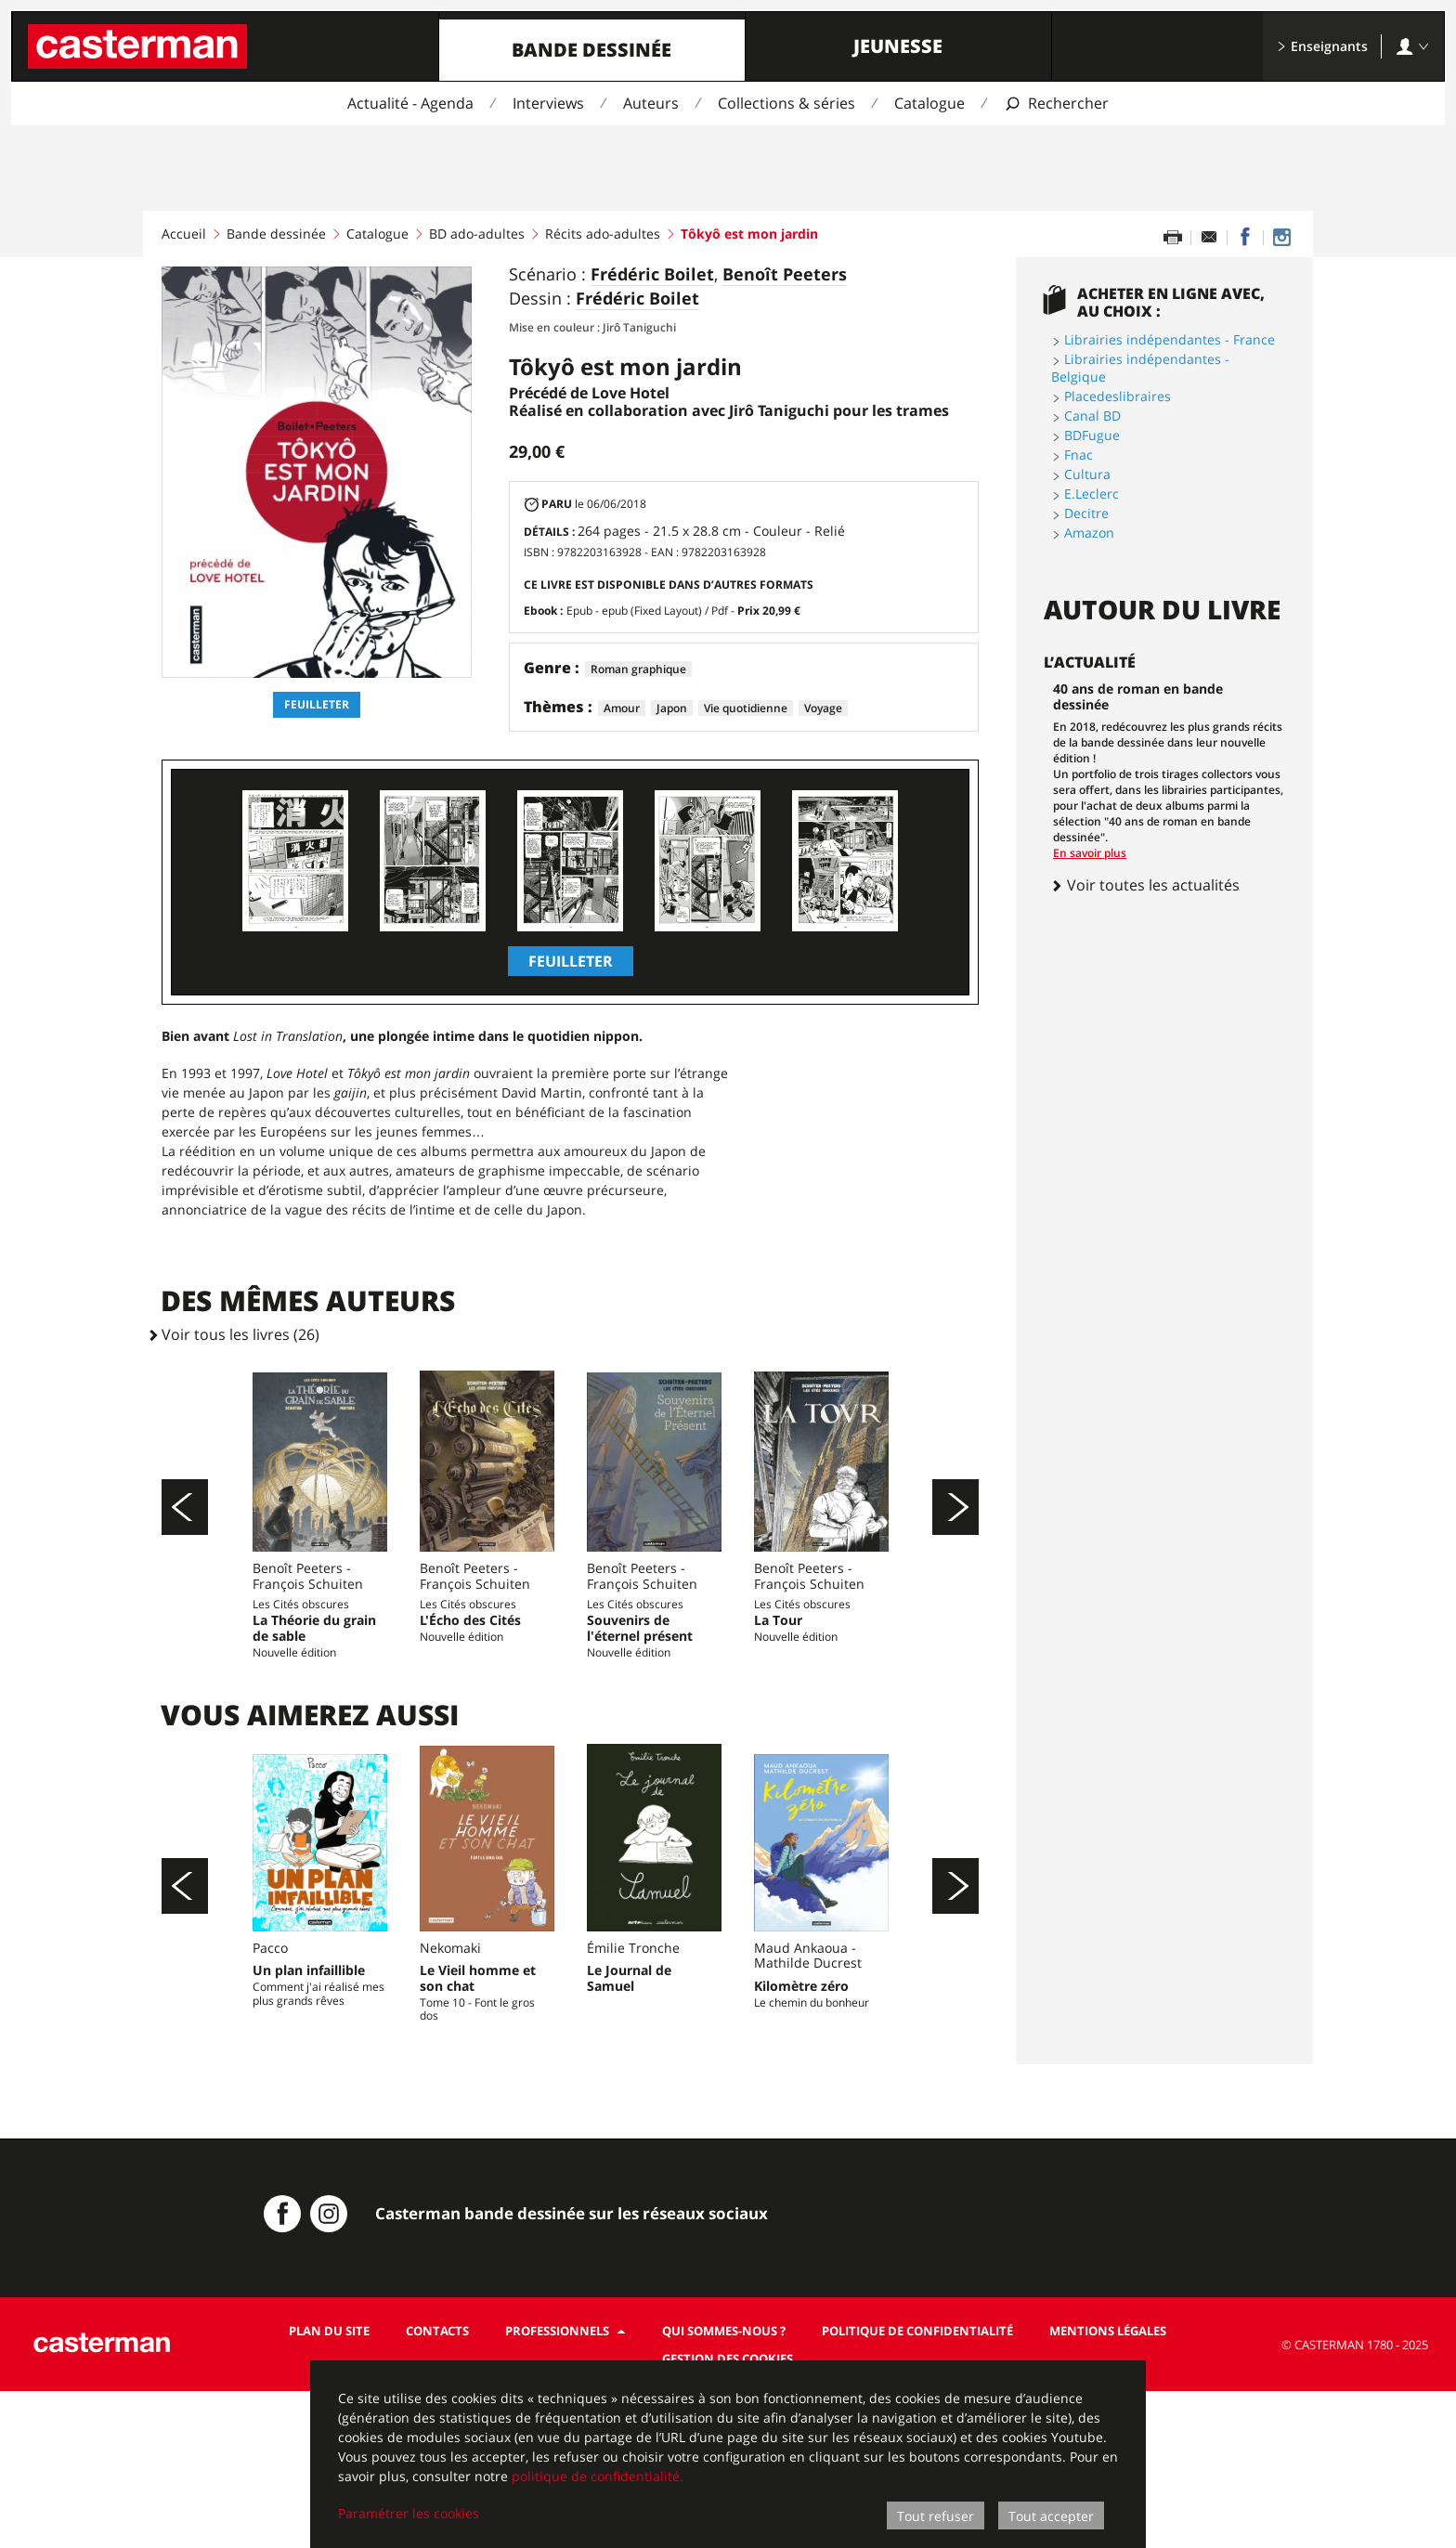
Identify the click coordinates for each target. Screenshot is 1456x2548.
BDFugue (1092, 435)
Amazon (1089, 532)
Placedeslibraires (1117, 396)
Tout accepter (1051, 2516)
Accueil (184, 233)
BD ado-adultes (477, 233)
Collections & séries (786, 103)
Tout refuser (935, 2516)
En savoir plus (1089, 853)
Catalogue (929, 103)
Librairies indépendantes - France (1169, 339)
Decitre (1086, 513)
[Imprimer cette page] (1172, 238)
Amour (622, 708)
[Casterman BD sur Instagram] (1281, 238)
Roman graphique (638, 669)
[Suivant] (955, 1546)
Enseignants (1322, 46)
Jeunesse (897, 45)
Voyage (823, 708)
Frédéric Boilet (652, 275)
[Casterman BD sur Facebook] (282, 2370)
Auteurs (651, 103)
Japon (671, 708)
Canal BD (1092, 415)
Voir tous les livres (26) (240, 1334)
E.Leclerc (1091, 493)
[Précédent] (185, 1546)
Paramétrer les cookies (408, 2513)
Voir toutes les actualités (1145, 885)
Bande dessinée (591, 49)
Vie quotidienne (745, 708)
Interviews (548, 103)
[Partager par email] (1209, 238)
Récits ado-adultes (602, 233)
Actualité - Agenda (410, 103)
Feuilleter (316, 704)
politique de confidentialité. (597, 2476)
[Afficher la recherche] (1056, 103)
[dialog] (728, 2454)
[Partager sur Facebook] (1245, 238)
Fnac (1078, 454)
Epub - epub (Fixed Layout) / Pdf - (683, 610)
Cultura (1087, 474)
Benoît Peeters (784, 275)
